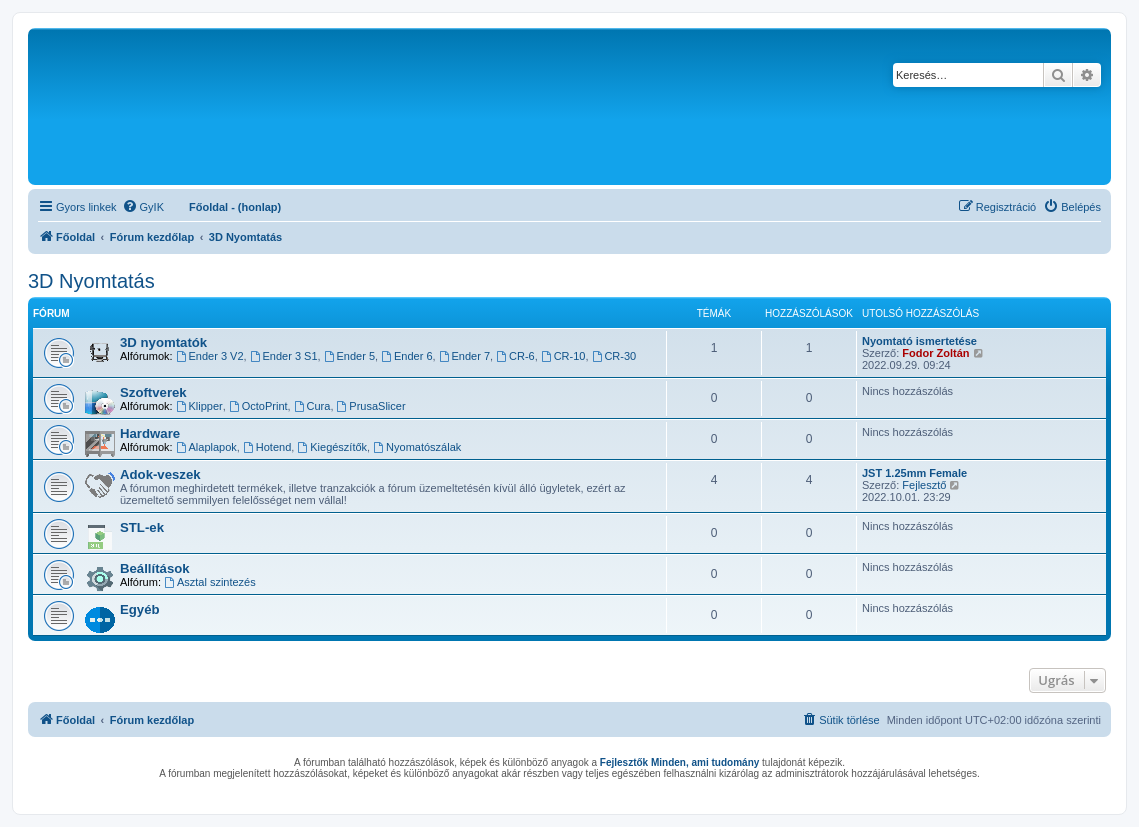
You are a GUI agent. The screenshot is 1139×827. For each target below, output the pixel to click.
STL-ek (142, 527)
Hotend (267, 447)
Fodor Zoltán (935, 353)
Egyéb (140, 609)
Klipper (199, 406)
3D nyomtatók (163, 342)
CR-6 (515, 356)
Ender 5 (349, 356)
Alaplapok (206, 447)
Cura (312, 406)
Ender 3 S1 (284, 356)
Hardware (150, 433)
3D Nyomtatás (91, 281)
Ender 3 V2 (210, 356)
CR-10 (563, 356)
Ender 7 (464, 356)
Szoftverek (153, 392)
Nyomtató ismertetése (919, 341)
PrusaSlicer (371, 406)
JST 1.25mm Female (914, 473)
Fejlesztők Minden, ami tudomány (679, 762)
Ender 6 (406, 356)
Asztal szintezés (210, 582)
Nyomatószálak (417, 447)
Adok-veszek (160, 474)
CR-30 (614, 356)
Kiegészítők (332, 447)
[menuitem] (143, 207)
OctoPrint (258, 406)
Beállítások (155, 568)
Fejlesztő (924, 485)
